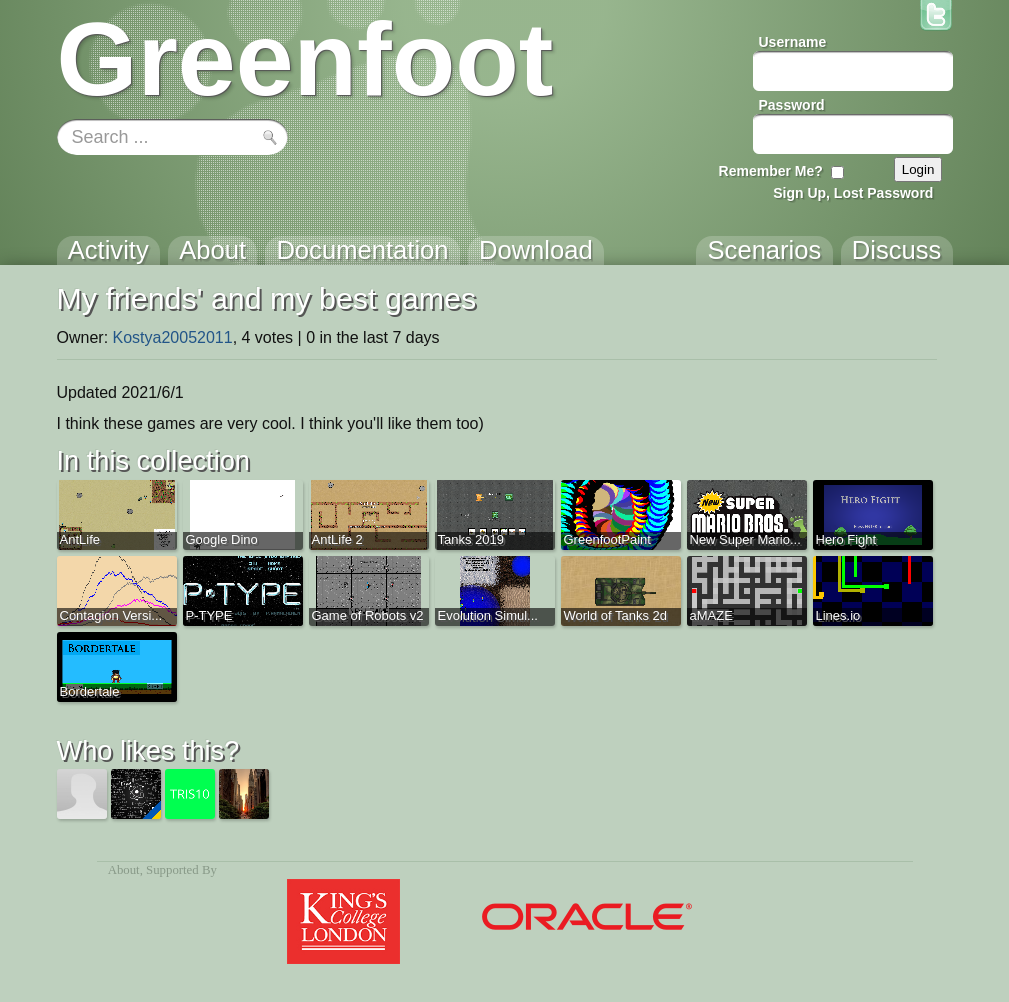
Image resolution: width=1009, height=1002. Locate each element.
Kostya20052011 (173, 337)
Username (793, 42)
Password (792, 105)
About (124, 870)
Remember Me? (771, 171)
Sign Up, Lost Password (853, 193)
